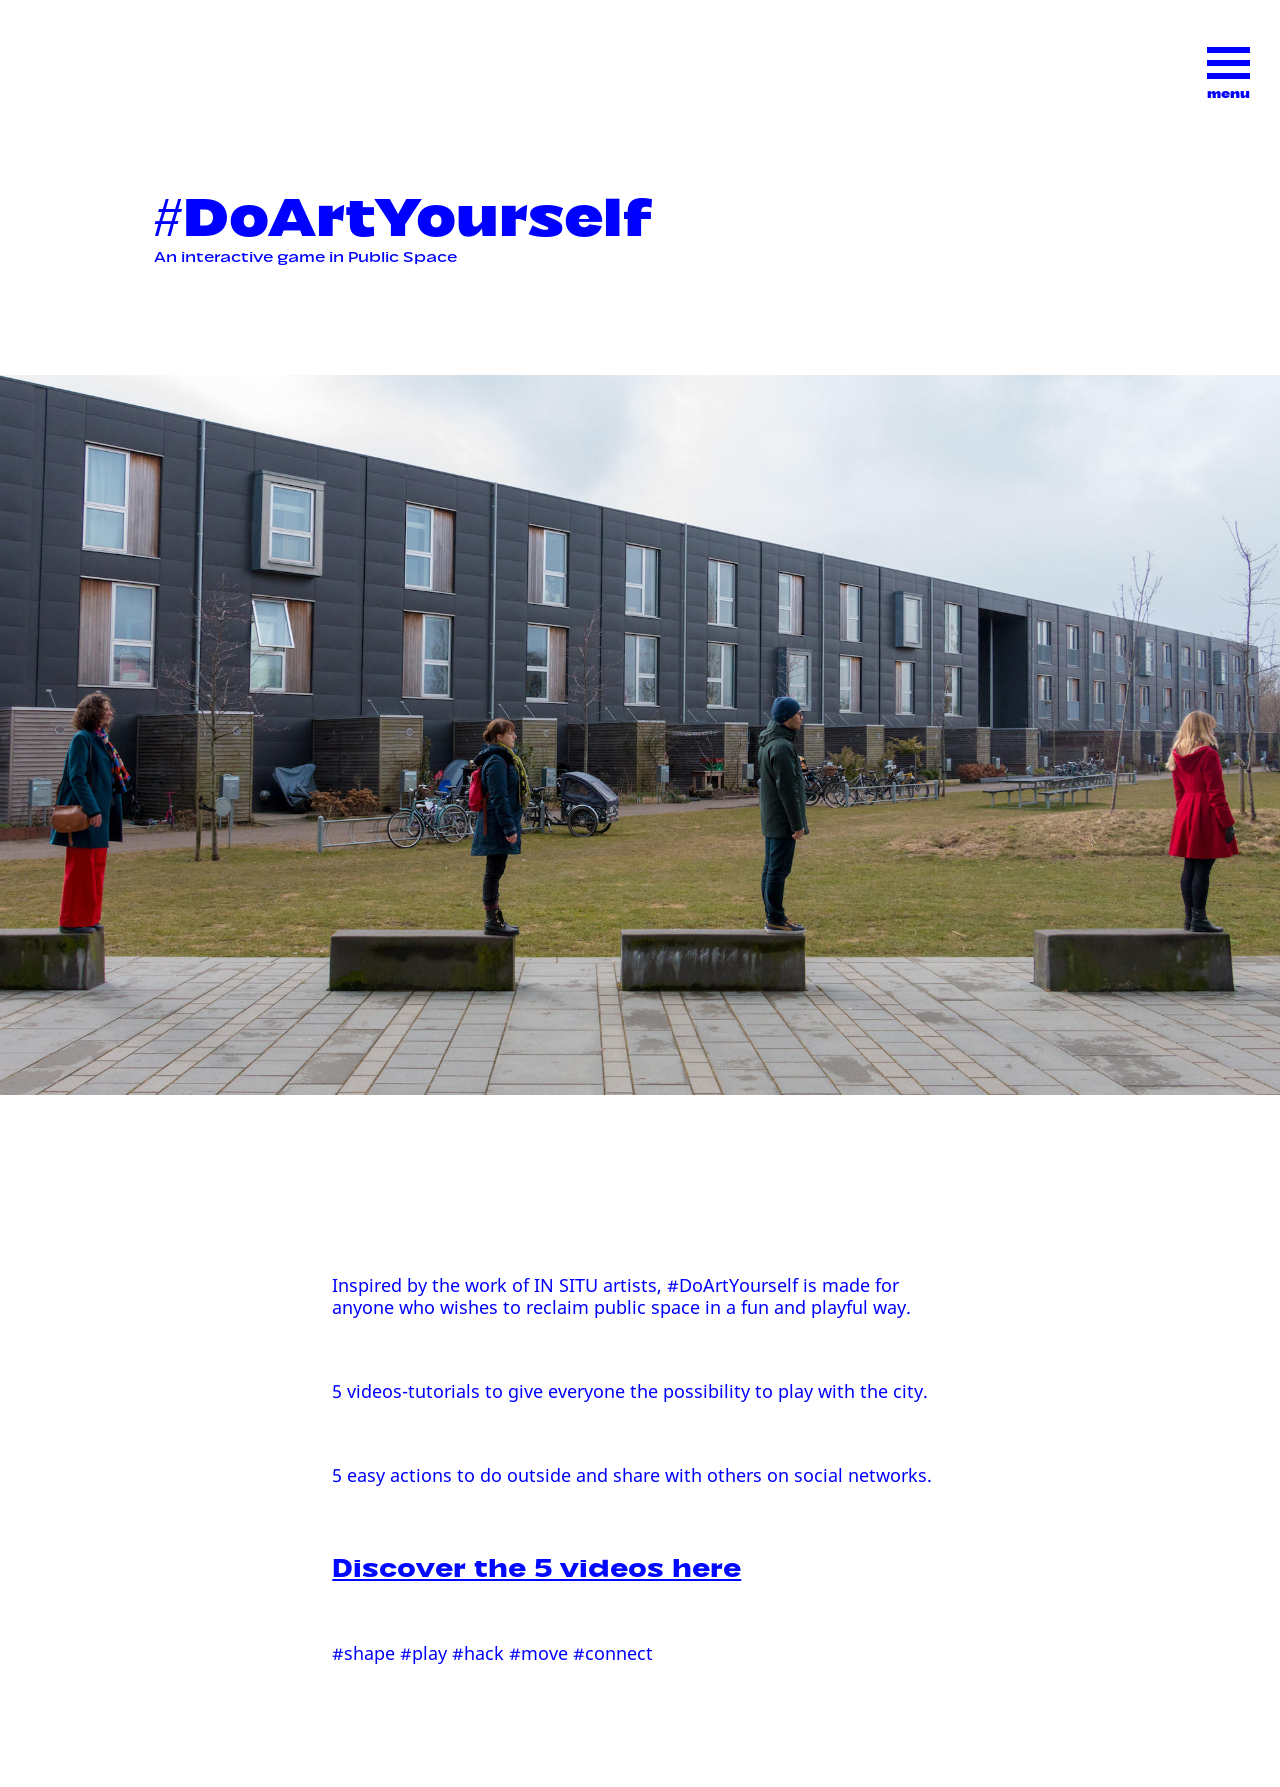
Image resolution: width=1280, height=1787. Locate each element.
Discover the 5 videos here (536, 1564)
